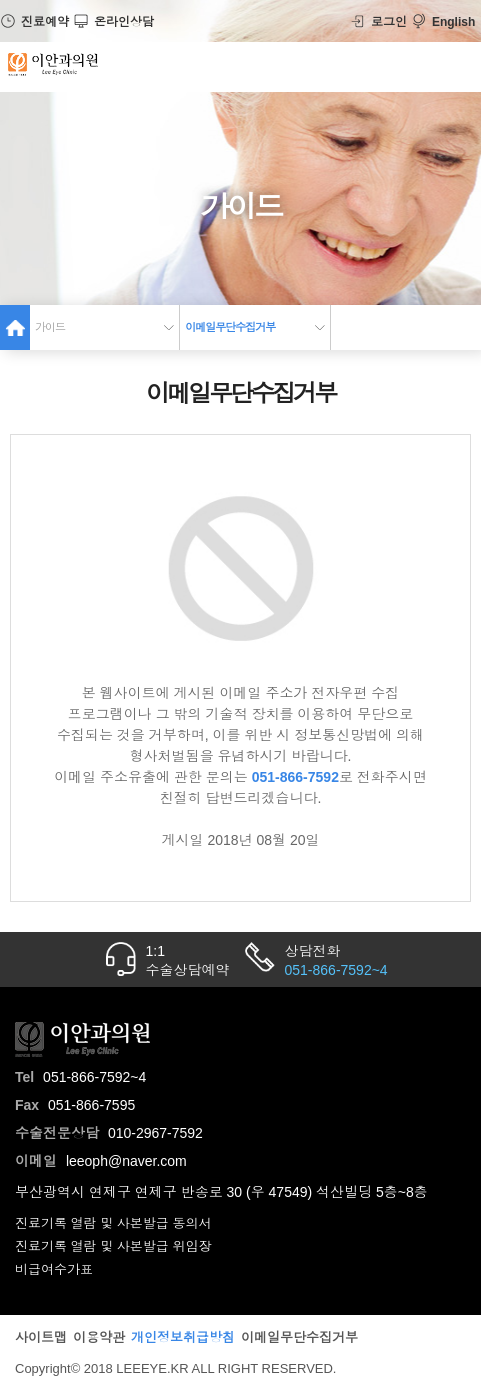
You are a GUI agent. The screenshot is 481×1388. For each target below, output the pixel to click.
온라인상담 (113, 22)
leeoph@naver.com (126, 1161)
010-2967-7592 (155, 1133)
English (443, 22)
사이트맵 (41, 1337)
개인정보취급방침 (183, 1337)
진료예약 (34, 22)
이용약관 (99, 1337)
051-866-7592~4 (94, 1077)
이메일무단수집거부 (230, 327)
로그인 (378, 22)
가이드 (50, 327)
